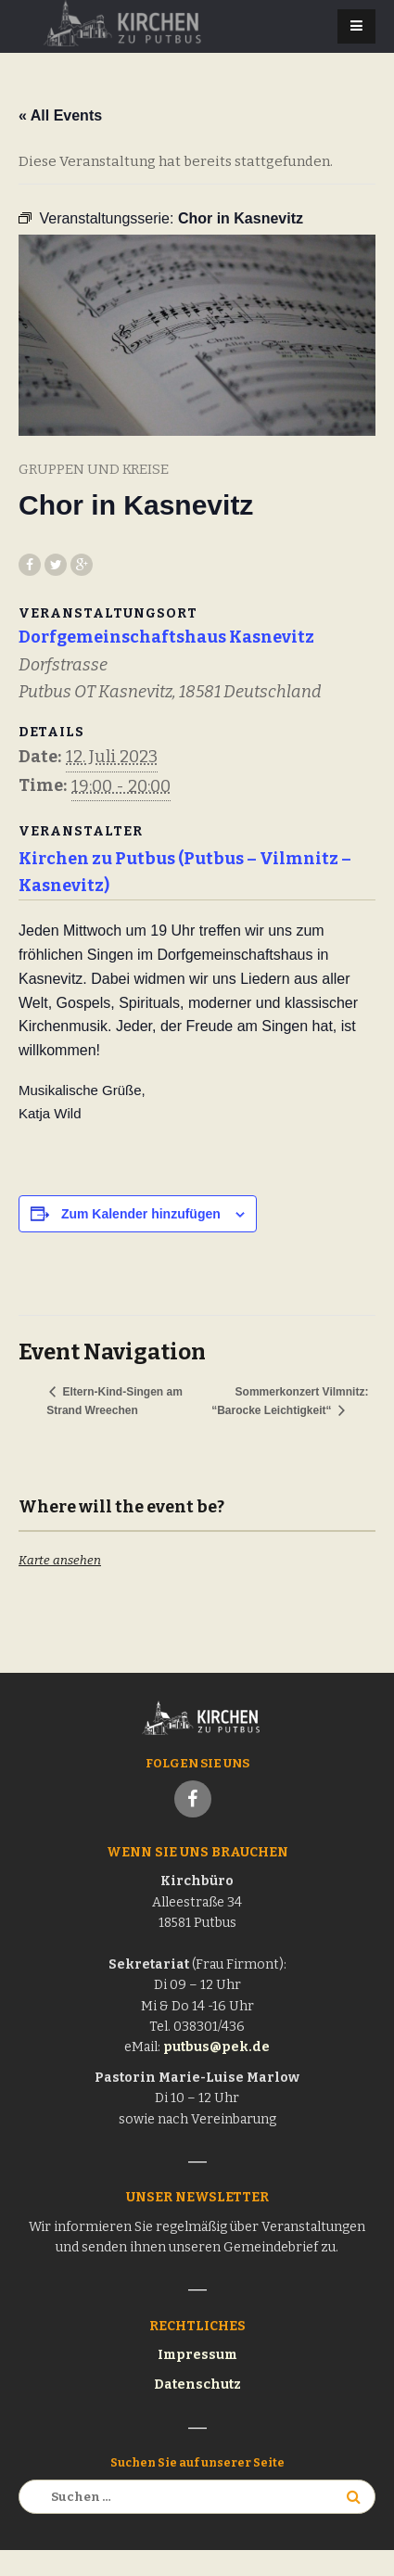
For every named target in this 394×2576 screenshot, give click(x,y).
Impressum (197, 2355)
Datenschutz (197, 2384)
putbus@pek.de (216, 2047)
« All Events (60, 115)
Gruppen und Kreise (94, 469)
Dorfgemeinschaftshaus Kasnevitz (166, 637)
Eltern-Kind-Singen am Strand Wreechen (114, 1401)
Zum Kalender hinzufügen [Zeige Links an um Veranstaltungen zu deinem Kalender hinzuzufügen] (141, 1213)
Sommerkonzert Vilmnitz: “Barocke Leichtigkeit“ (289, 1401)
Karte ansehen (60, 1560)
